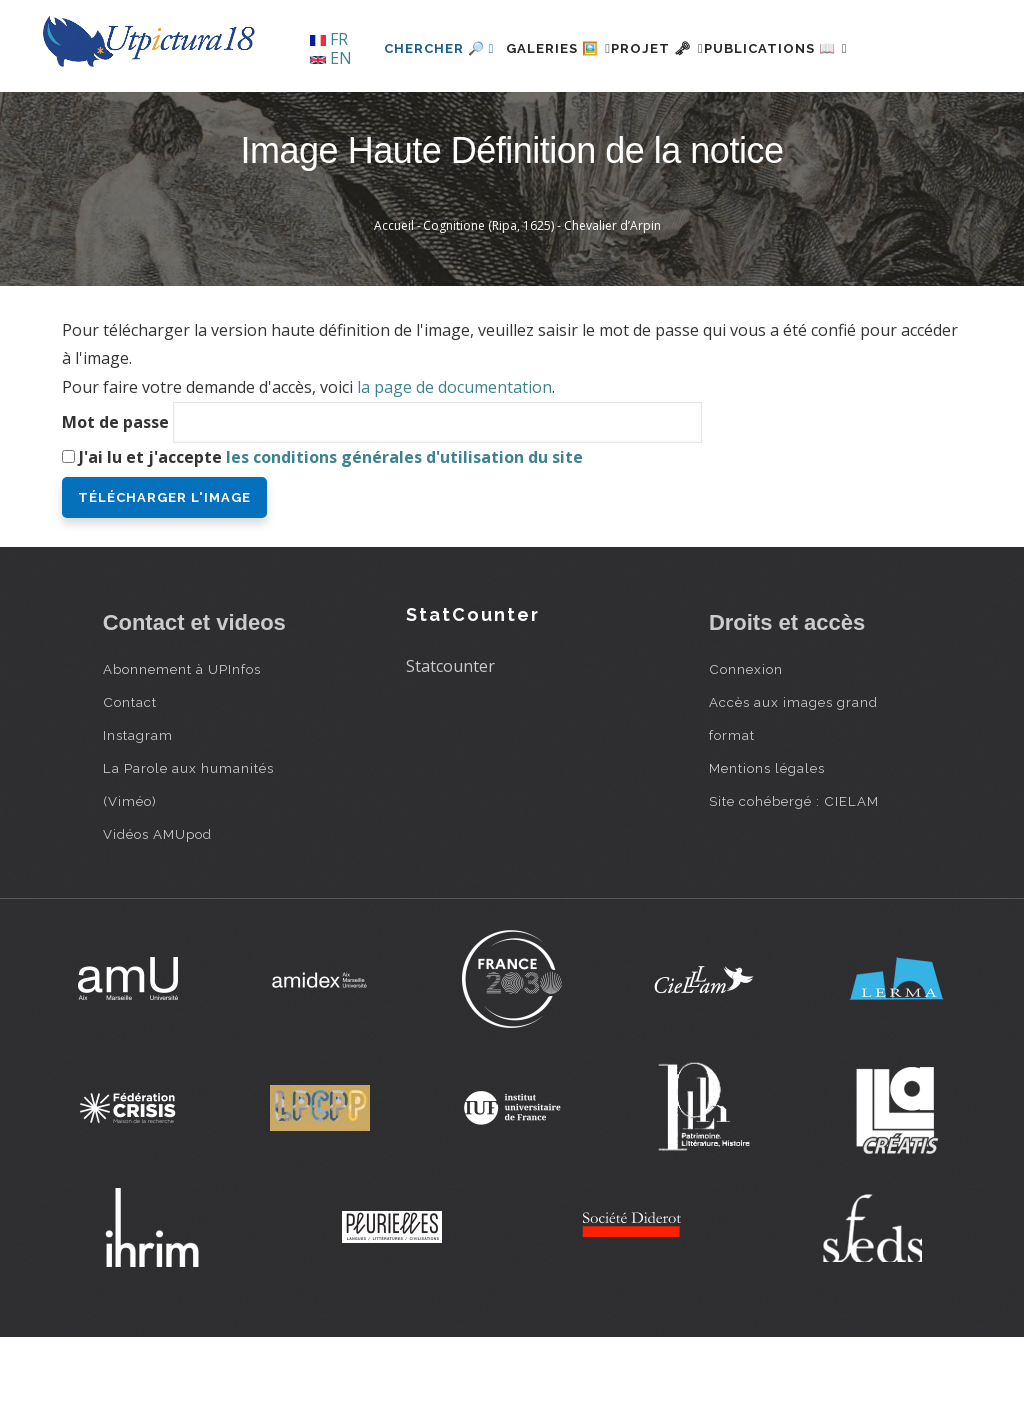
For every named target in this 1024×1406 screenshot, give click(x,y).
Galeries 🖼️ (508, 116)
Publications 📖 (774, 116)
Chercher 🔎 (377, 116)
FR (329, 39)
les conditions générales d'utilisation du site (404, 525)
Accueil (394, 294)
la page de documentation (454, 456)
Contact (130, 770)
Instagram (138, 803)
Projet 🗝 (631, 116)
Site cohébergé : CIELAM (794, 869)
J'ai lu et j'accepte (331, 525)
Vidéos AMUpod (157, 902)
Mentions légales (767, 836)
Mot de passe (115, 490)
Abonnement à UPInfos (182, 737)
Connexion (746, 737)
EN (331, 58)
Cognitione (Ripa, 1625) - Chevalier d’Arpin (542, 294)
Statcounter (450, 735)
